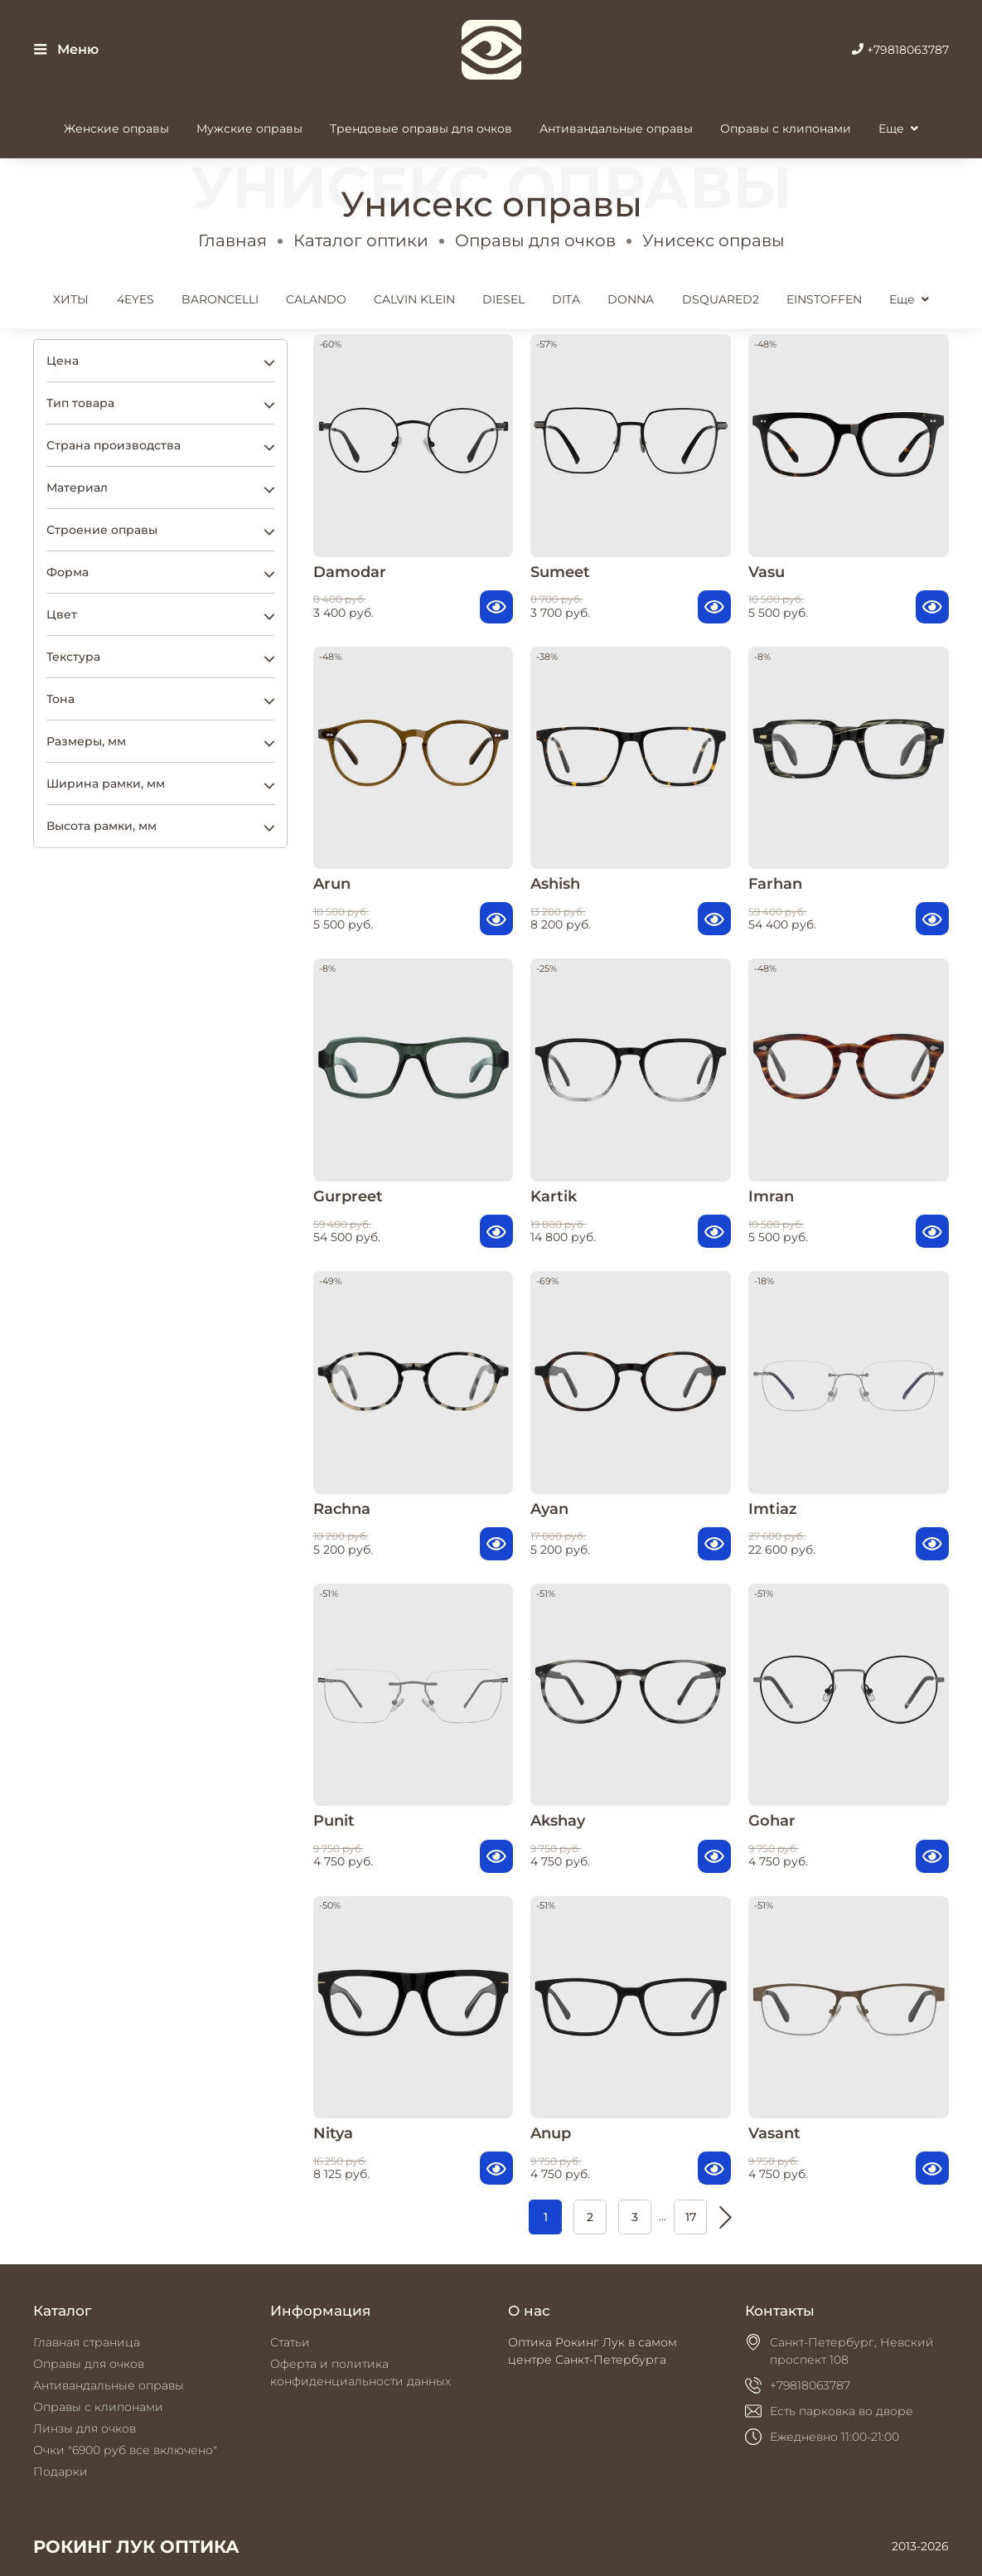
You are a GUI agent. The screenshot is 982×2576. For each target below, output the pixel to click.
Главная (232, 240)
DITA (566, 299)
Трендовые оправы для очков (421, 128)
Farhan (775, 883)
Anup (550, 2133)
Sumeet (560, 571)
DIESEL (503, 299)
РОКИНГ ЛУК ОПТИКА (136, 2546)
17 (690, 2217)
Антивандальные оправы (616, 128)
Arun (332, 883)
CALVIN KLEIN (414, 299)
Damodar (349, 571)
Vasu (766, 571)
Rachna (341, 1508)
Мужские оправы (249, 128)
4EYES (135, 299)
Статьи (290, 2342)
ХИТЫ (71, 299)
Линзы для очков (84, 2428)
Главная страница (86, 2342)
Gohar (772, 1820)
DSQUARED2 (720, 299)
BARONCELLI (220, 299)
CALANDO (316, 299)
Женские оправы (116, 128)
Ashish (555, 883)
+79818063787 (900, 49)
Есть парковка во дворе (841, 2411)
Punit (334, 1820)
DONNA (630, 299)
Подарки (60, 2471)
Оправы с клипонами (785, 128)
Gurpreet (348, 1196)
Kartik (553, 1196)
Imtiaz (772, 1508)
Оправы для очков (535, 240)
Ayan (549, 1508)
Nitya (333, 2133)
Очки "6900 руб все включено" (125, 2450)
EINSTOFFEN (824, 299)
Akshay (557, 1820)
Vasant (774, 2133)
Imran (771, 1196)
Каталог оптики (360, 240)
